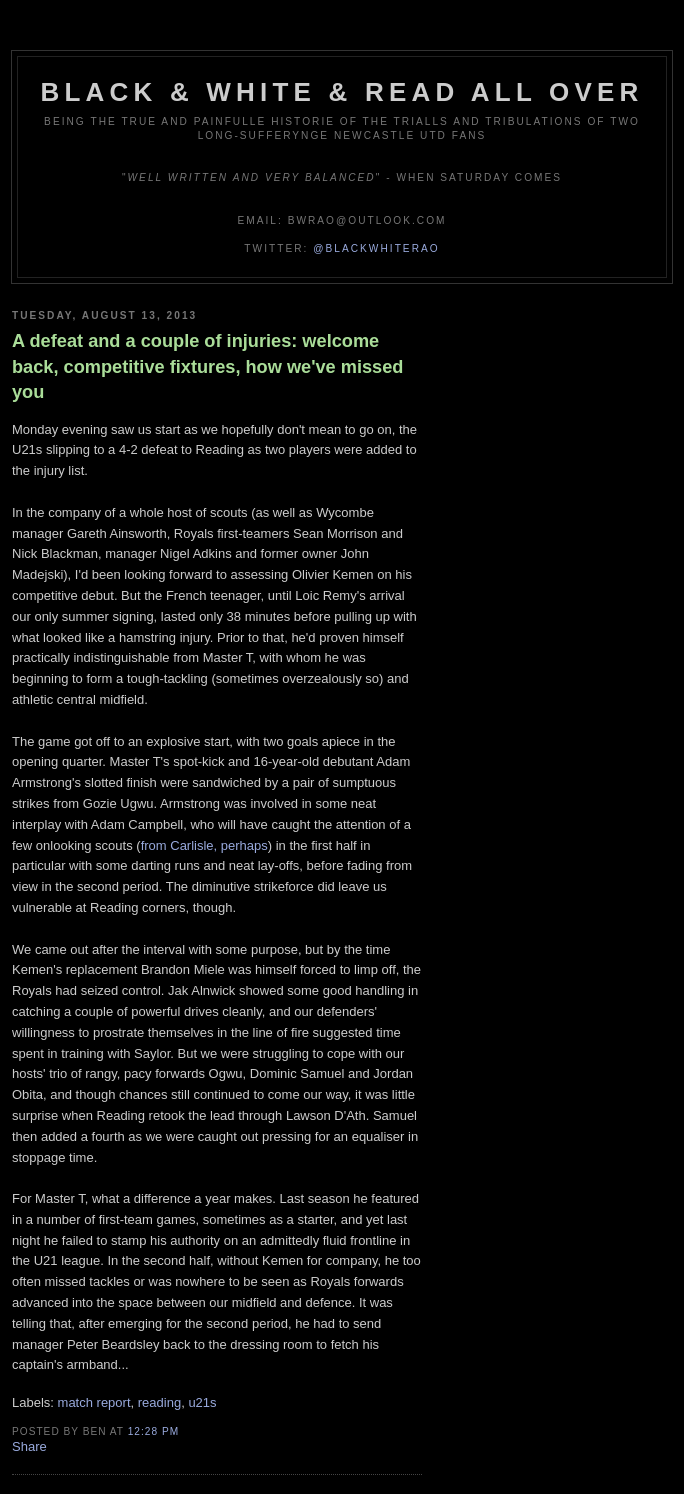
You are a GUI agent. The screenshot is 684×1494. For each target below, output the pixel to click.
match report (94, 1402)
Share (29, 1446)
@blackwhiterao (376, 248)
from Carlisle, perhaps (204, 845)
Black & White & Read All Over (342, 92)
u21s (202, 1402)
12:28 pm (153, 1431)
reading (159, 1402)
